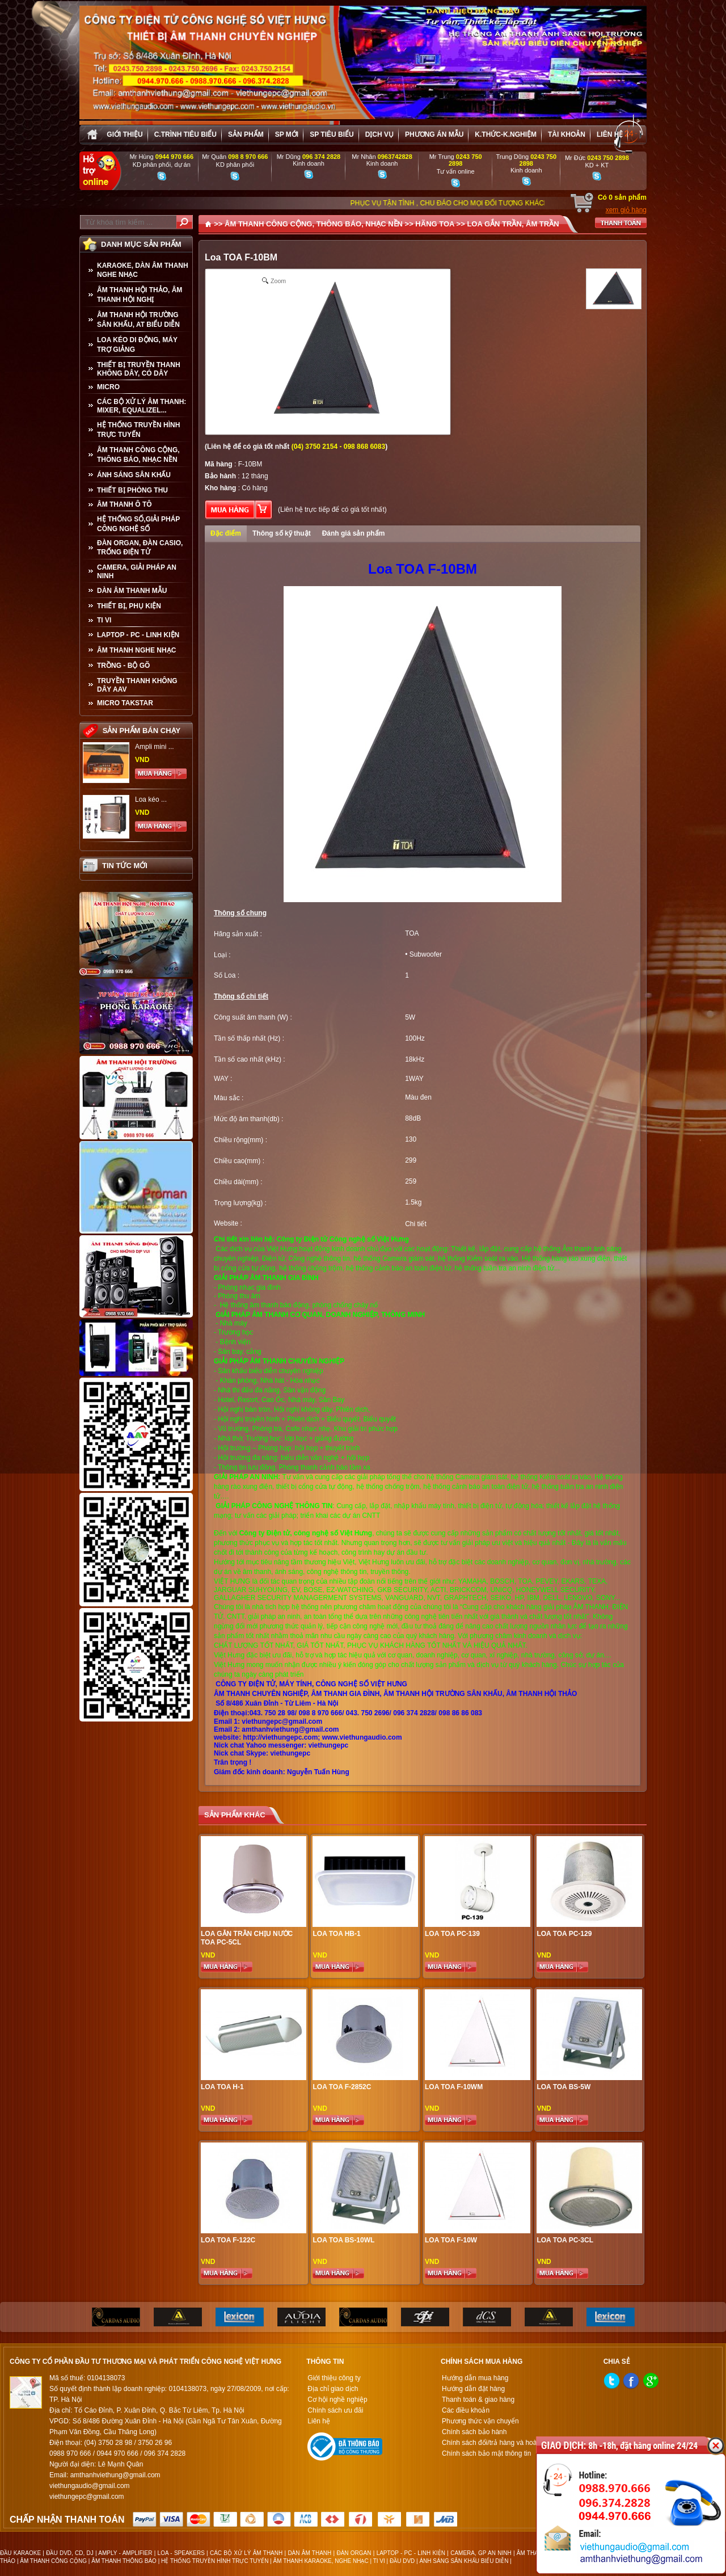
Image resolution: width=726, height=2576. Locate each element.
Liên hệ (610, 134)
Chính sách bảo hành (474, 2432)
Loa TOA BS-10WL (343, 2240)
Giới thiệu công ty (333, 2378)
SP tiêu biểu (331, 134)
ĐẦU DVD (402, 2561)
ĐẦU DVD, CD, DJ (70, 2553)
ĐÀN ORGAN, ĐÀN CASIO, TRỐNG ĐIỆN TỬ (140, 547)
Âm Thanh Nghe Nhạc (136, 650)
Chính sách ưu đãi (335, 2410)
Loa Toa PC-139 (452, 1934)
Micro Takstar (125, 703)
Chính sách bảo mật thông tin (486, 2453)
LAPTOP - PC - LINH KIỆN (138, 635)
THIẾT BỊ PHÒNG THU (132, 490)
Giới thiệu (124, 134)
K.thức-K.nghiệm (506, 134)
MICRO (108, 387)
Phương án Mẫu (434, 134)
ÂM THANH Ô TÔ (124, 504)
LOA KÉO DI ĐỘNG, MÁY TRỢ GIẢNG (137, 344)
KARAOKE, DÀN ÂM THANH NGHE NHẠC (142, 270)
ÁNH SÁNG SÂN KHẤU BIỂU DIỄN (463, 2561)
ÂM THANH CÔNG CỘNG (53, 2561)
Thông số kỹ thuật (281, 533)
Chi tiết (416, 1224)
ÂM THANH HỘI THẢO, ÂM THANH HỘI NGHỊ (139, 295)
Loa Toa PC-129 (564, 1934)
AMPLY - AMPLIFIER (125, 2553)
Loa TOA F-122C (228, 2240)
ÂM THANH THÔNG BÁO (124, 2561)
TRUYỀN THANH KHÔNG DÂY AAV (137, 685)
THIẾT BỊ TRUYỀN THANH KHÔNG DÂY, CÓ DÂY (138, 369)
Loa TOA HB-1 (336, 1934)
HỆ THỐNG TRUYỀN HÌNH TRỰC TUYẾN (138, 430)
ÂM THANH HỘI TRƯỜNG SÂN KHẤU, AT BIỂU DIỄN (138, 320)
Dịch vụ (379, 134)
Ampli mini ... (154, 747)
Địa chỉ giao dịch (332, 2389)
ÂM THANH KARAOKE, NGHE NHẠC (321, 2561)
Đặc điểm (225, 533)
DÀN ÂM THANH (309, 2553)
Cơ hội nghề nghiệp (337, 2400)
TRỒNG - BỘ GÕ (123, 666)
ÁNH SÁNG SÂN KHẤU (134, 475)
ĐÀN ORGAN (353, 2553)
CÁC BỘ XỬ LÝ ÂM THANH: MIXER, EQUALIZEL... (141, 406)
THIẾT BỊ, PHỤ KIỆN (129, 606)
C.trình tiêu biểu (185, 134)
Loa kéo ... (151, 799)
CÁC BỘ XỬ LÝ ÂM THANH (246, 2553)
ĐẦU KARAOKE (20, 2553)
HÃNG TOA (434, 224)
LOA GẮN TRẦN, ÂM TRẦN (513, 224)
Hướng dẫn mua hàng (475, 2378)
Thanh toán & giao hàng (478, 2400)
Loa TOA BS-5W (563, 2087)
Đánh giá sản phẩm (353, 533)
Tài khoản (566, 134)
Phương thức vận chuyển (480, 2421)
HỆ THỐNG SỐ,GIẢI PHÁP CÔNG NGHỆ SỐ (138, 524)
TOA (412, 933)
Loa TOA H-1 (222, 2087)
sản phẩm (246, 134)
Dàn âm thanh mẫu (132, 591)
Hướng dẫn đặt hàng (473, 2389)
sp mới (286, 134)
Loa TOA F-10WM (454, 2087)
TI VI (104, 620)
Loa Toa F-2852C (342, 2087)
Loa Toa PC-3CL (565, 2240)
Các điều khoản (465, 2410)
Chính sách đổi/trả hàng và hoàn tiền (498, 2443)
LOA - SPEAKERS (181, 2553)
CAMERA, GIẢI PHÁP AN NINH (136, 571)
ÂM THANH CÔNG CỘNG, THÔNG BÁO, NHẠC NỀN (138, 455)
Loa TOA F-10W (451, 2240)
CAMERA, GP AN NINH (480, 2553)
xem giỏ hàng (626, 210)
